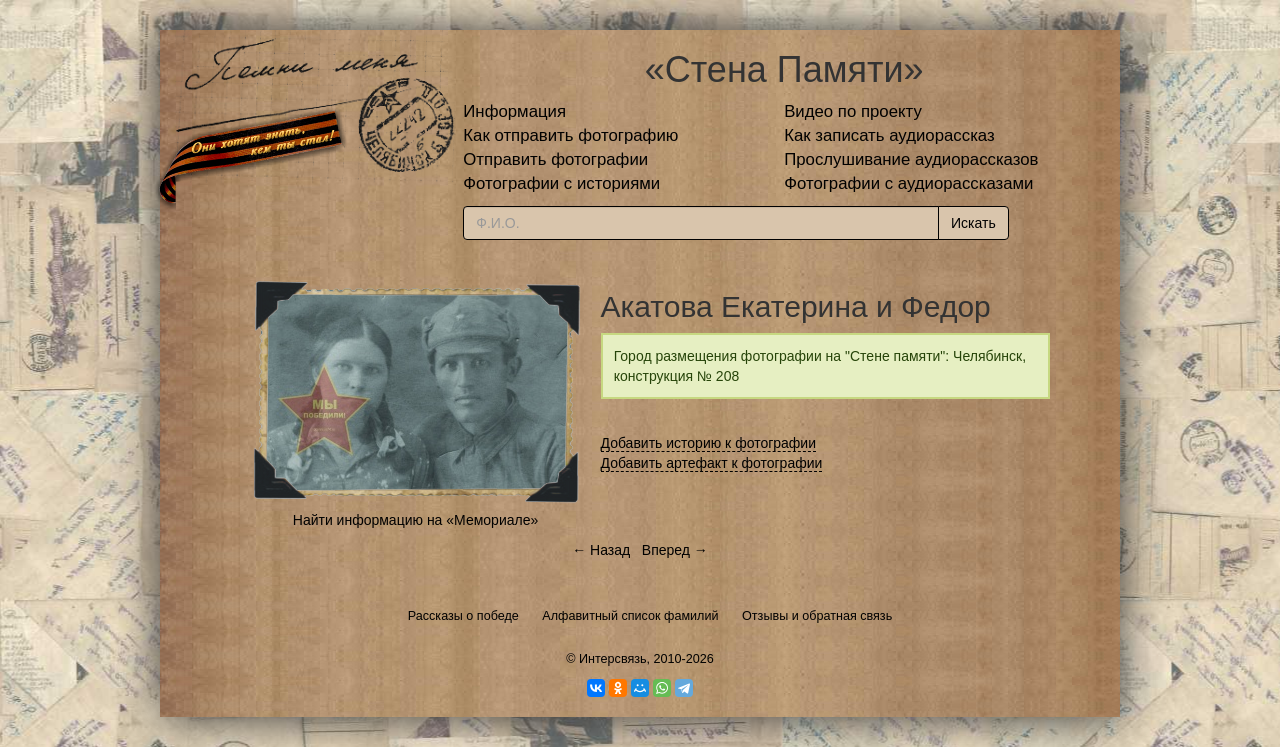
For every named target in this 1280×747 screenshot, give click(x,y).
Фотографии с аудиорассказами (908, 183)
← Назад (601, 550)
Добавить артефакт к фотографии (712, 463)
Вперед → (675, 550)
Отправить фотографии (555, 159)
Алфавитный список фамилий (630, 616)
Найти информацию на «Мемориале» (415, 520)
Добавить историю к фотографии (709, 443)
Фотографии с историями (561, 183)
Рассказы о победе (463, 616)
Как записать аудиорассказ (889, 135)
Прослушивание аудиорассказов (911, 159)
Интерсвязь (613, 659)
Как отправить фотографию (570, 135)
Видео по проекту (853, 111)
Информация (514, 111)
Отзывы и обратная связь (817, 616)
